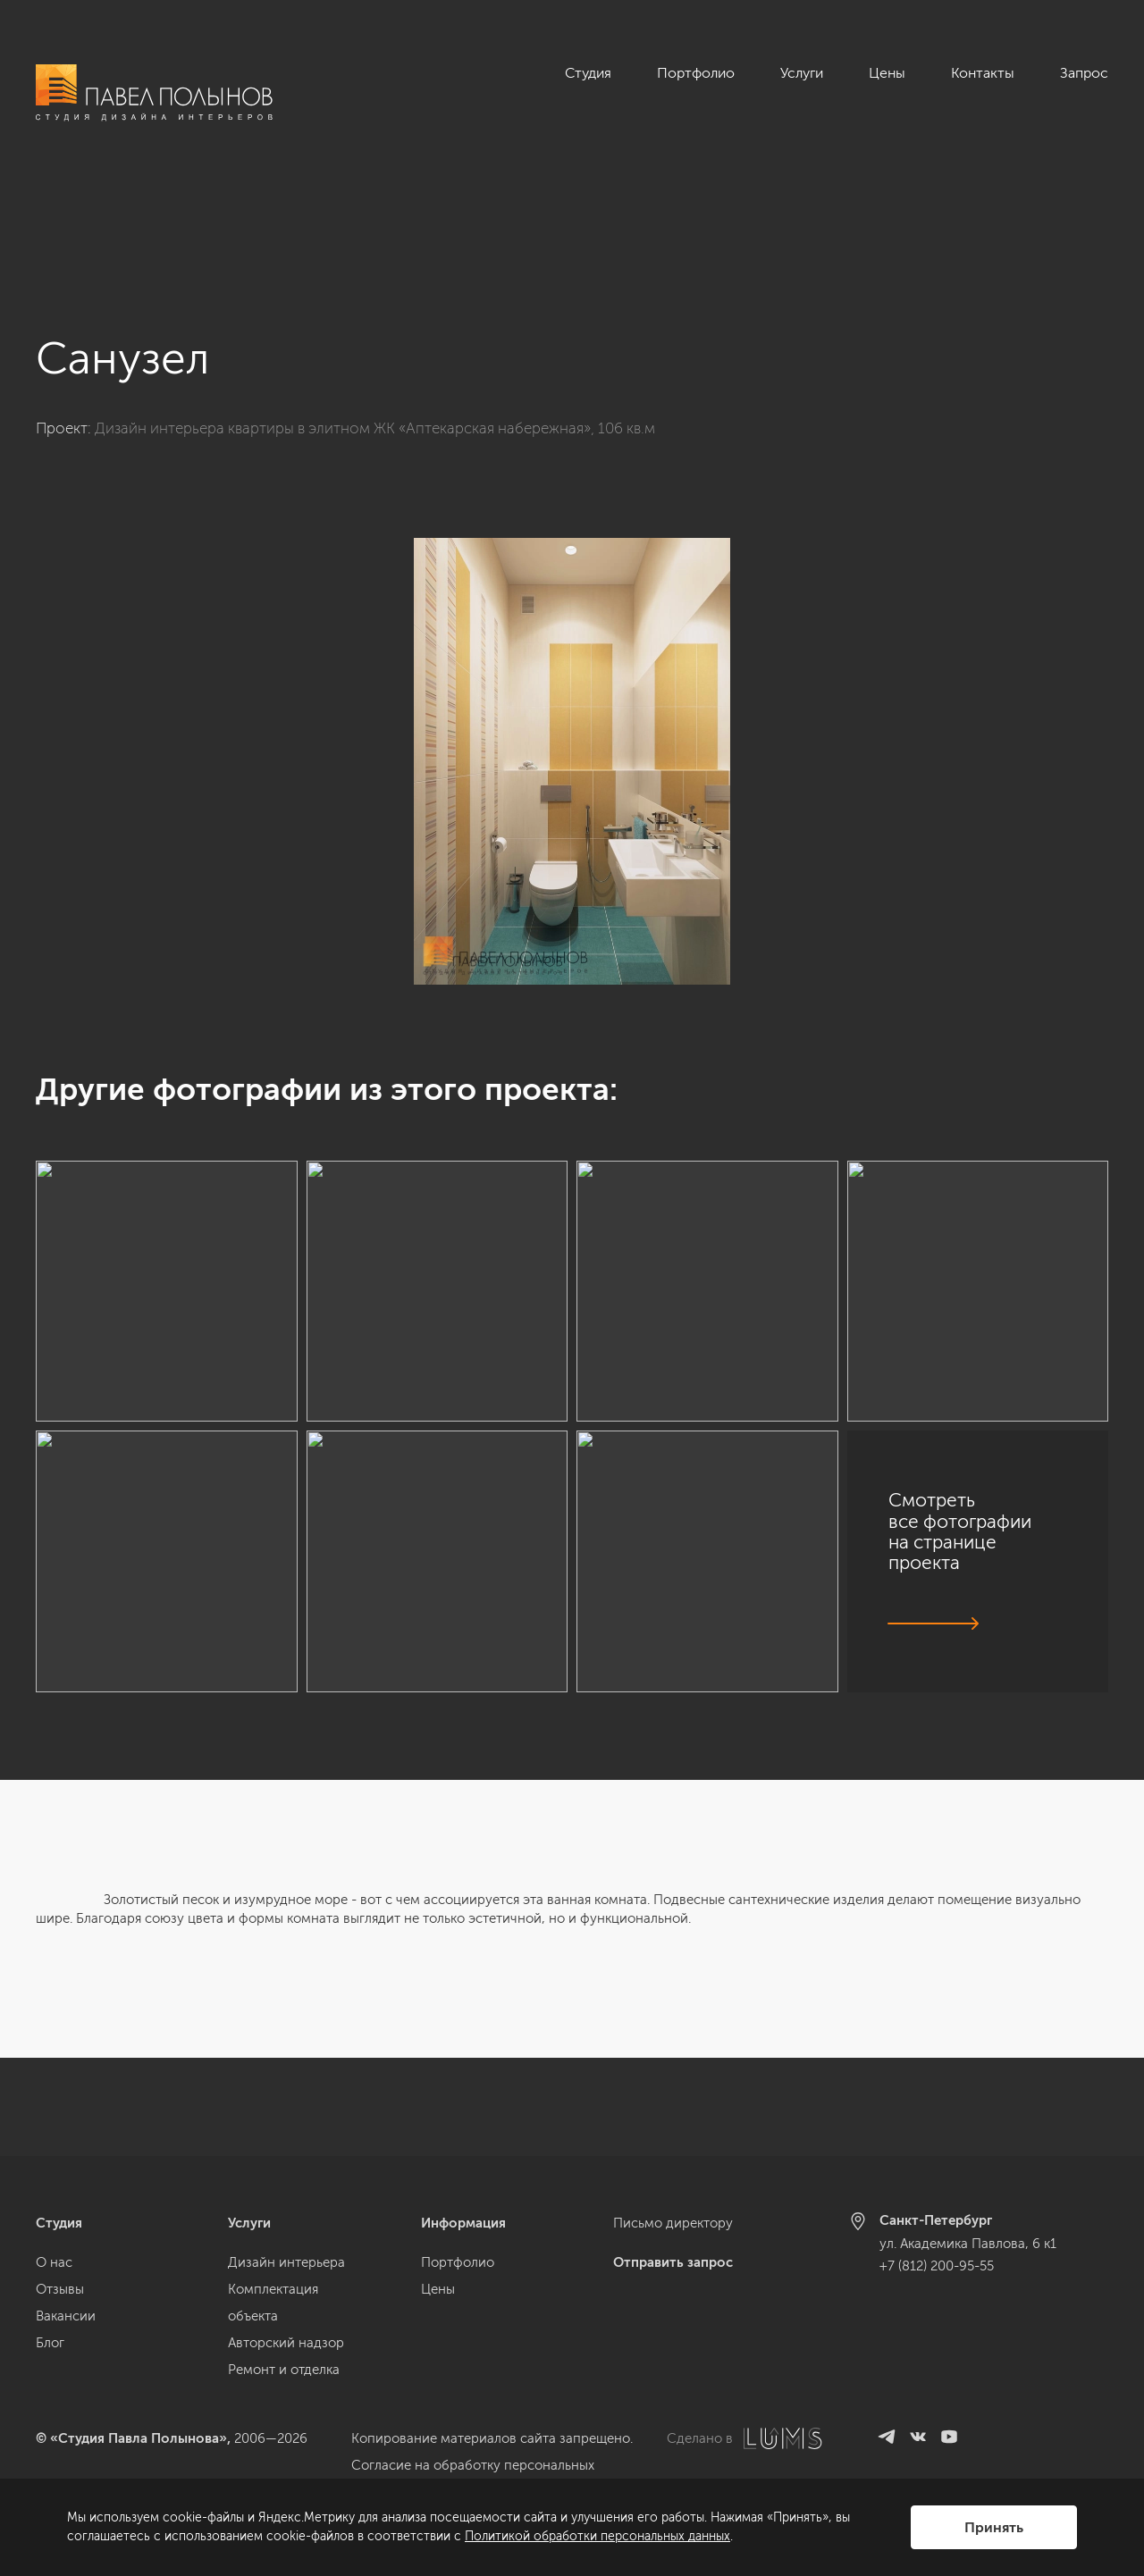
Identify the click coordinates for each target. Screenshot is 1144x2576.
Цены (887, 72)
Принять (993, 2527)
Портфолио (696, 72)
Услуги (801, 72)
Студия (588, 72)
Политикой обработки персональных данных (597, 2536)
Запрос (1084, 72)
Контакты (982, 72)
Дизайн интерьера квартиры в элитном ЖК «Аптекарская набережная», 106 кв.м (375, 330)
